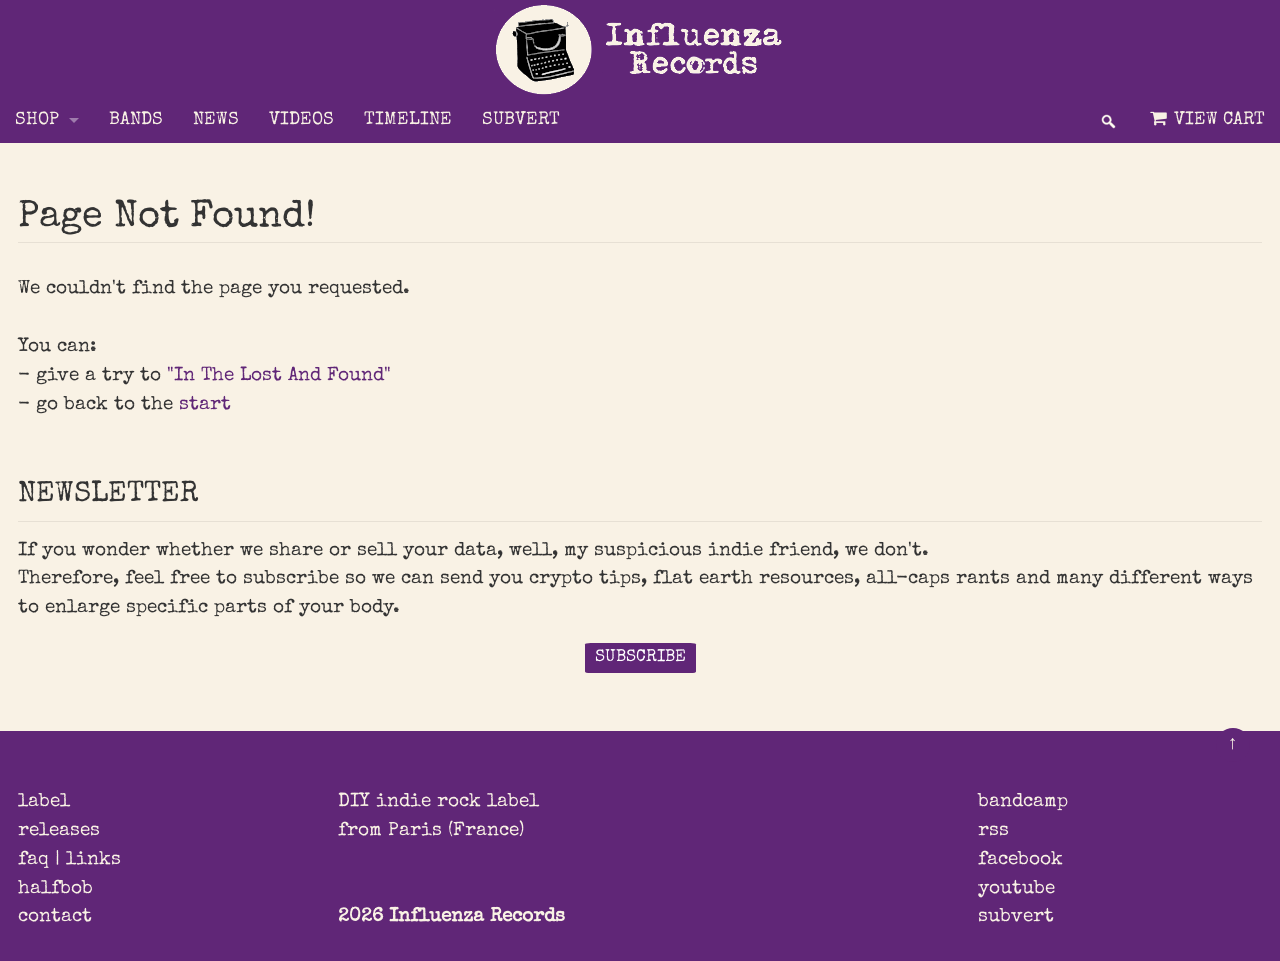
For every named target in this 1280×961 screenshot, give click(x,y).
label (44, 802)
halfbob (55, 889)
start (205, 405)
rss (993, 831)
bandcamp (1023, 802)
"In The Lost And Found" (279, 376)
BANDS (136, 120)
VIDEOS (301, 120)
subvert (1016, 917)
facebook (1020, 860)
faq (33, 860)
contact (55, 917)
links (93, 860)
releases (59, 831)
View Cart (1205, 119)
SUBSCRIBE (640, 657)
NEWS (216, 120)
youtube (1016, 889)
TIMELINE (408, 120)
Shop (37, 120)
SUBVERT (521, 120)
